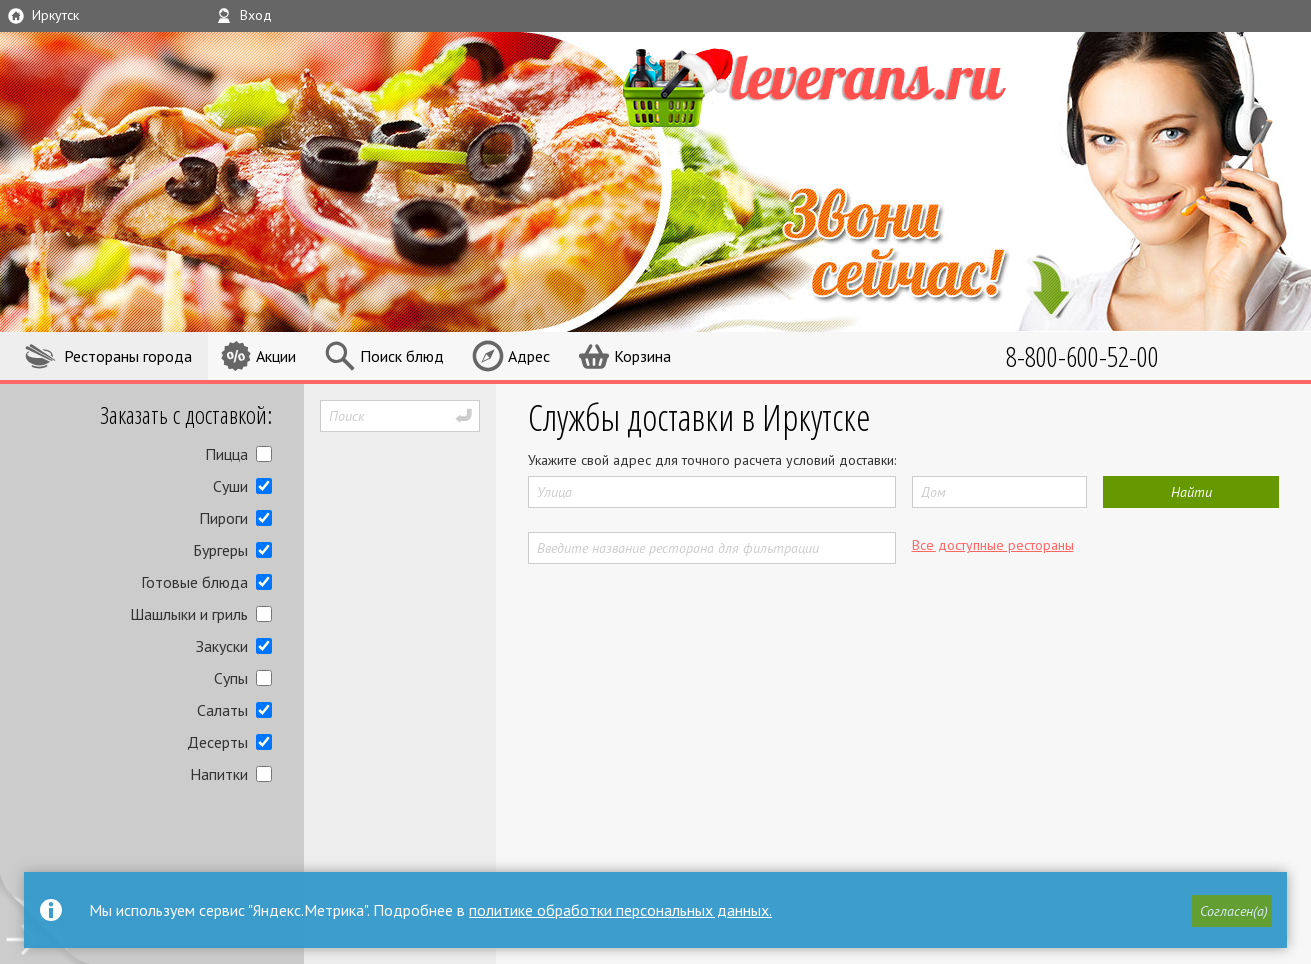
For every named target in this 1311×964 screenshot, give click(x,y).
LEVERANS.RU (845, 85)
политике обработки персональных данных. (620, 910)
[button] (1232, 911)
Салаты (222, 710)
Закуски (222, 646)
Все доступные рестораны (993, 545)
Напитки (219, 774)
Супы (231, 678)
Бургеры (220, 550)
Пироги (223, 518)
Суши (230, 486)
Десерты (217, 742)
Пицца (226, 454)
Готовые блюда (194, 582)
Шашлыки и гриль (189, 614)
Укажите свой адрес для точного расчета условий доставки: (712, 460)
